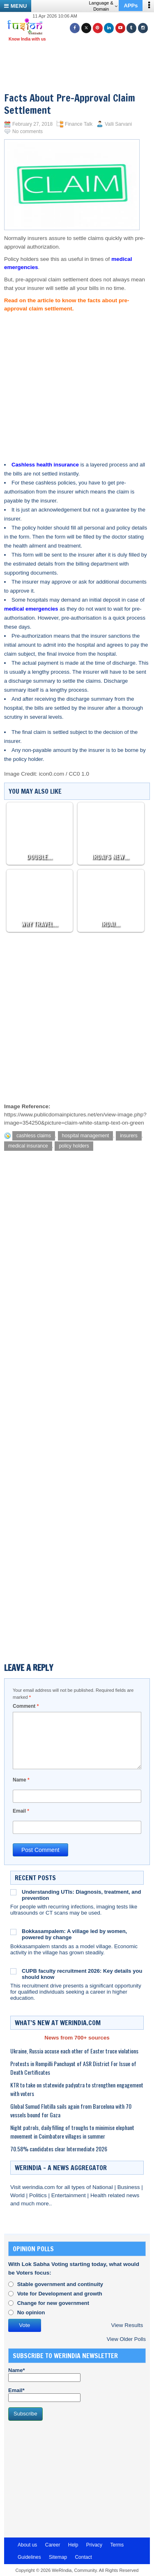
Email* (44, 2394)
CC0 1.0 (79, 774)
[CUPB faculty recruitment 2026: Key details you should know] (13, 1971)
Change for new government (53, 2303)
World (18, 2195)
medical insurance (28, 1146)
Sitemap (58, 2557)
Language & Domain (103, 5)
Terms (117, 2545)
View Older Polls (126, 2339)
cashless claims (33, 1136)
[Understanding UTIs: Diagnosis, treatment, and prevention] (13, 1892)
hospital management (85, 1136)
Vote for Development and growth (59, 2294)
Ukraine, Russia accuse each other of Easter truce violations (74, 2050)
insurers (129, 1136)
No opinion (31, 2312)
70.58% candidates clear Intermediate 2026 (58, 2148)
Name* (44, 2374)
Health (99, 2195)
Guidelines (29, 2557)
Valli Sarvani (118, 124)
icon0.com (51, 774)
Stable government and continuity (60, 2284)
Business (129, 2187)
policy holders (74, 1146)
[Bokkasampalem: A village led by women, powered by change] (13, 1931)
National (103, 2187)
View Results (127, 2325)
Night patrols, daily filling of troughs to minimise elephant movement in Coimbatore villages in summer (72, 2131)
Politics (38, 2195)
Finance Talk (78, 124)
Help (73, 2545)
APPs (131, 5)
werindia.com (39, 2187)
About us (27, 2545)
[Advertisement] (80, 56)
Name (21, 1780)
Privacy (94, 2545)
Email (21, 1811)
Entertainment (69, 2195)
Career (52, 2545)
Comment (26, 1706)
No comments (27, 131)
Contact (83, 2557)
